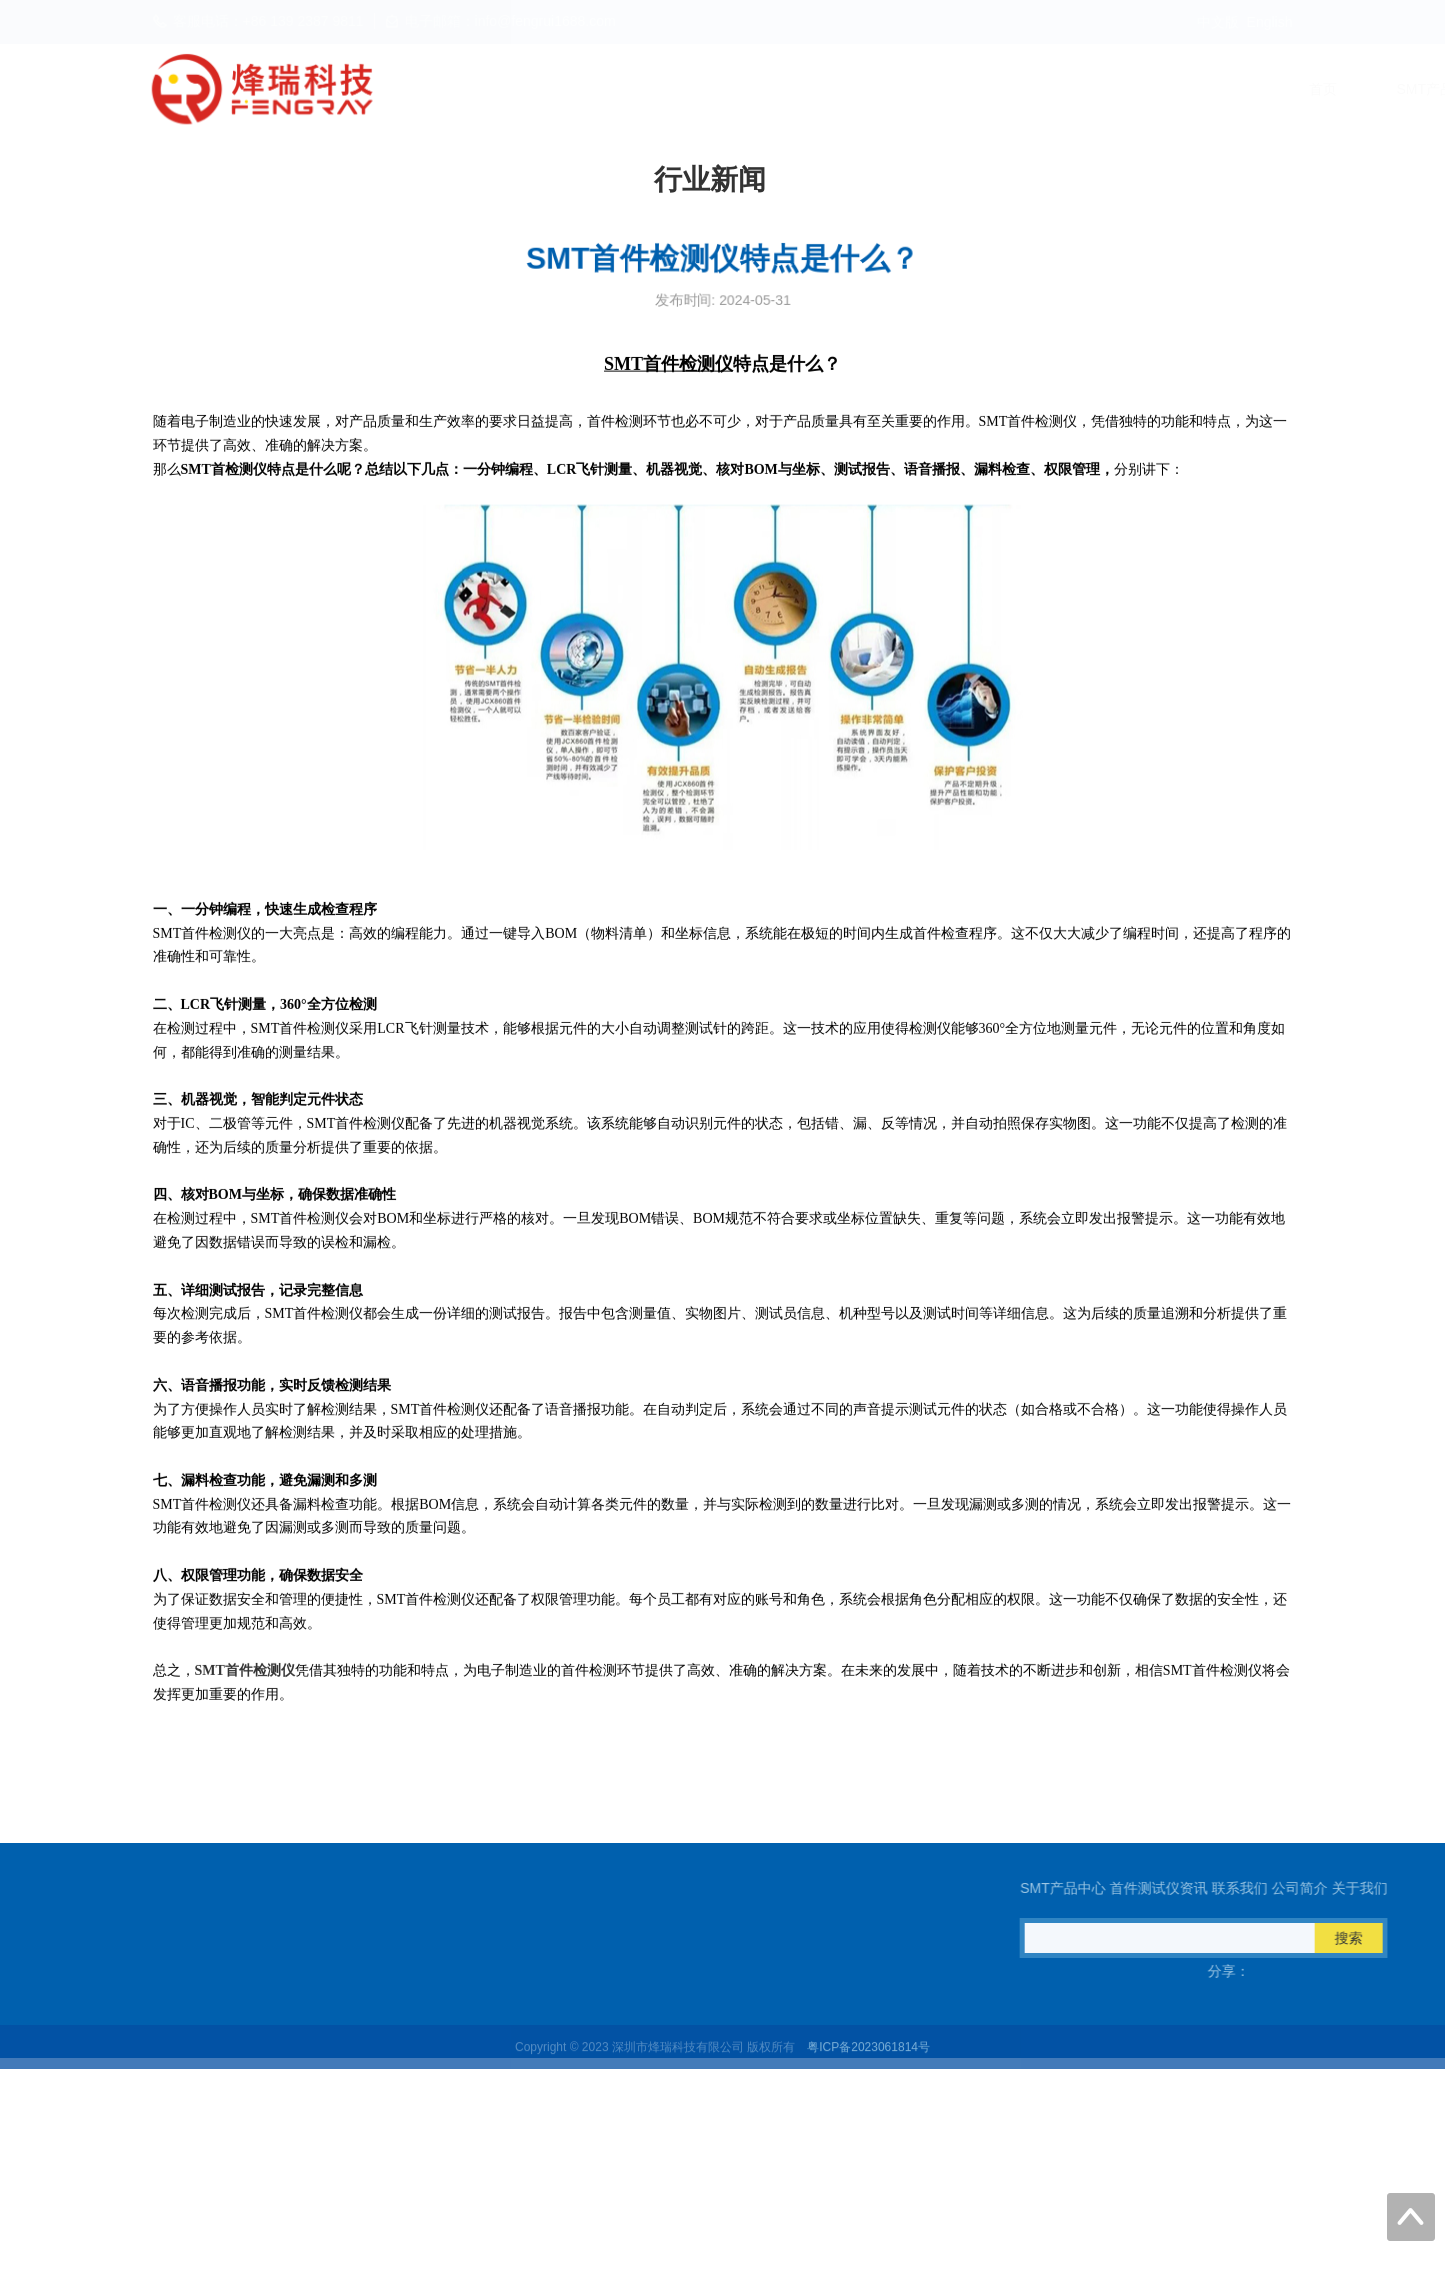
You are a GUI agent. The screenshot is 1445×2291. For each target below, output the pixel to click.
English (1270, 22)
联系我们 (1032, 89)
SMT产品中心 (743, 89)
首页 (626, 89)
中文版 (1218, 22)
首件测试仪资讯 (895, 89)
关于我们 (1264, 89)
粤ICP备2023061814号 (868, 2058)
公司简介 (1148, 89)
